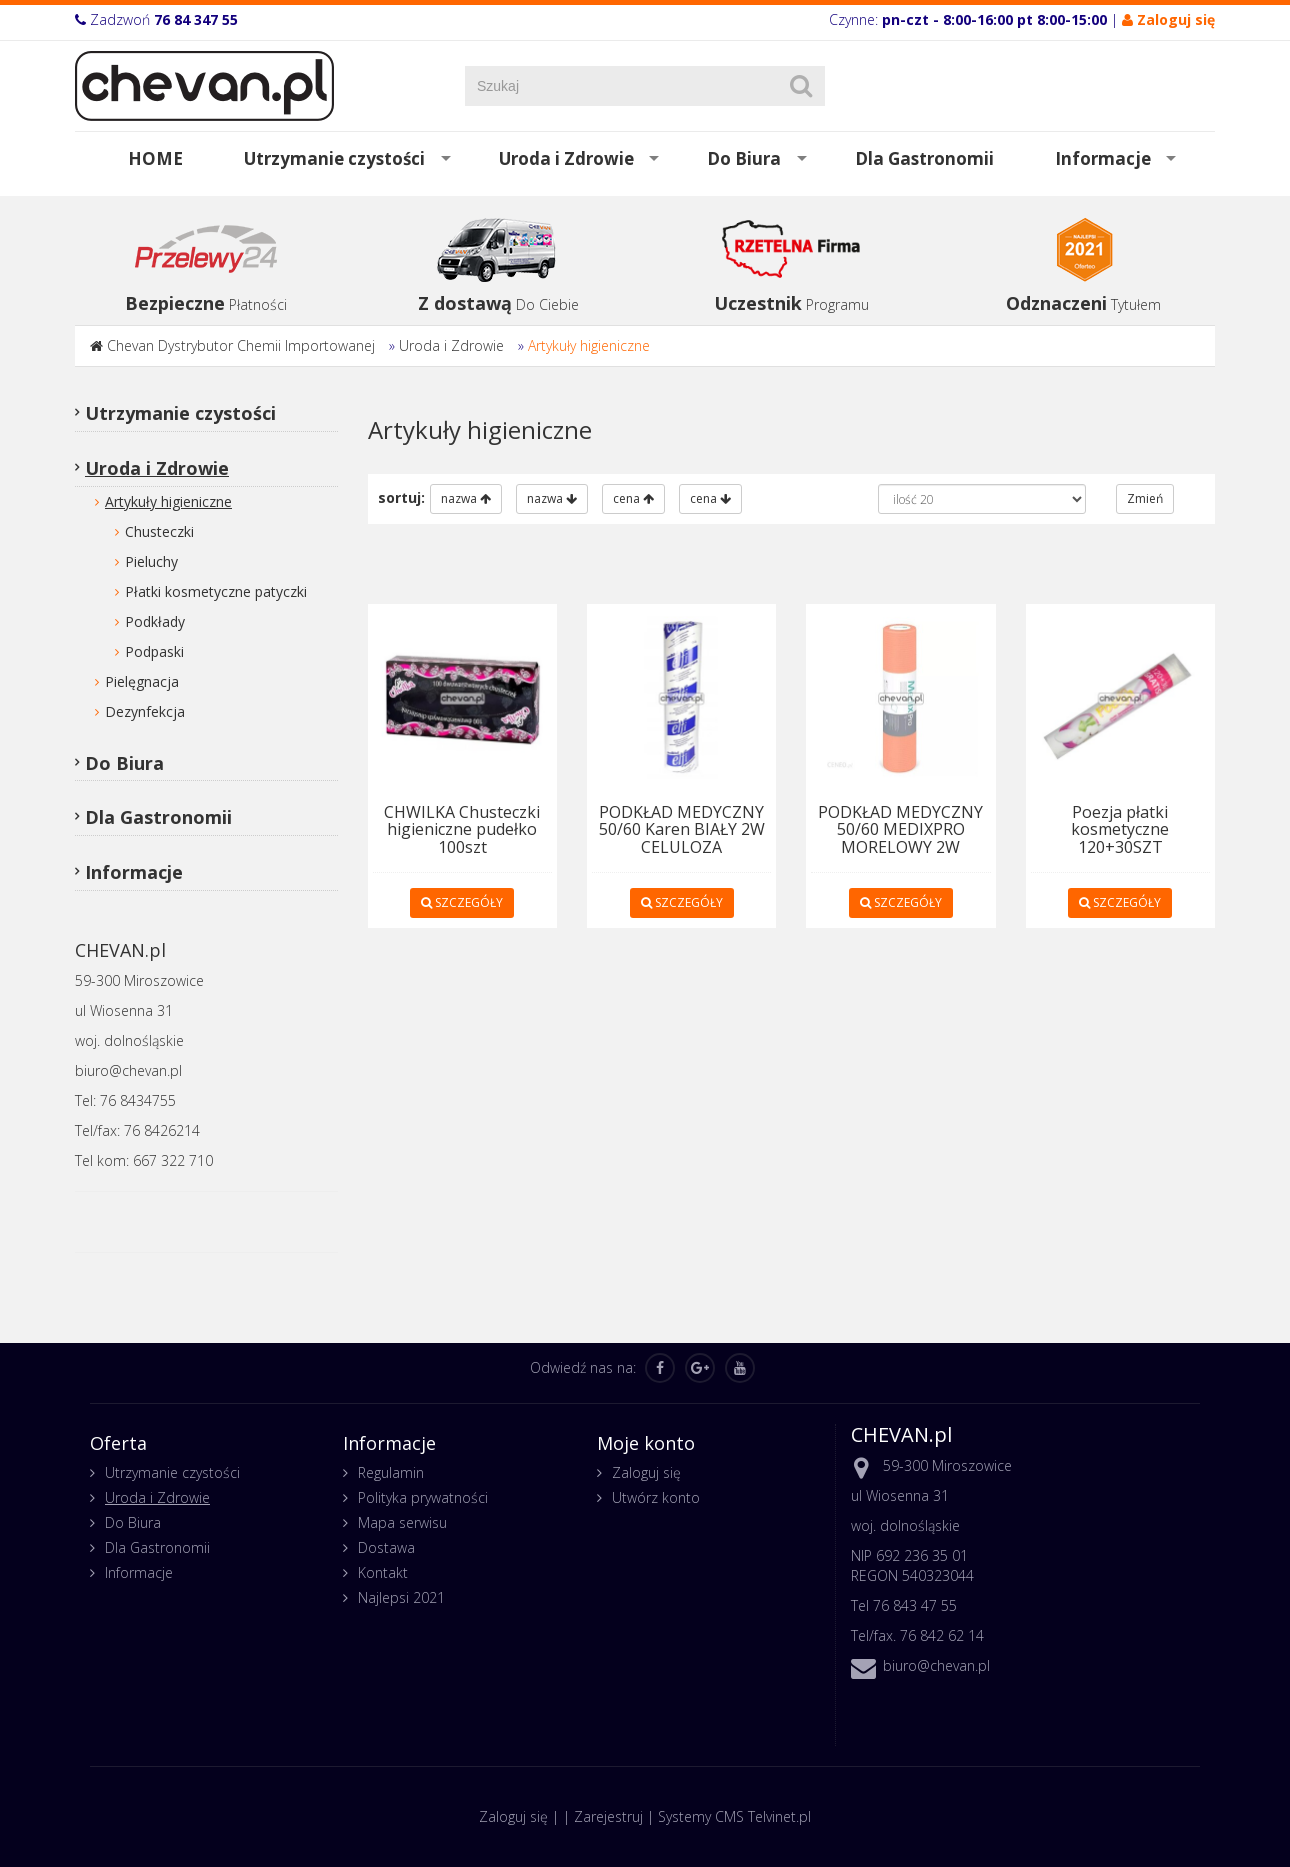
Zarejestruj (608, 1816)
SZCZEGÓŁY (462, 902)
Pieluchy (151, 561)
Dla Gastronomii (924, 158)
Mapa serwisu (402, 1522)
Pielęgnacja (142, 681)
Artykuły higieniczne (589, 345)
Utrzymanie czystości (334, 158)
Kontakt (383, 1572)
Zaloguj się (646, 1472)
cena (633, 498)
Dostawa (386, 1547)
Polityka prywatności (423, 1497)
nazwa (466, 498)
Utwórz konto (656, 1497)
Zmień (1145, 498)
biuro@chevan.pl (936, 1665)
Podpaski (154, 651)
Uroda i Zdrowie (566, 158)
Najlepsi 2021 (401, 1597)
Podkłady (155, 621)
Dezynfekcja (145, 711)
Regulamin (391, 1472)
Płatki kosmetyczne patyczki (216, 591)
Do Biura (744, 158)
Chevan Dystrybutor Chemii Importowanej (241, 345)
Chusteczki (159, 531)
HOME (155, 158)
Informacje (1103, 158)
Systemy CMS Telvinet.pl (734, 1816)
